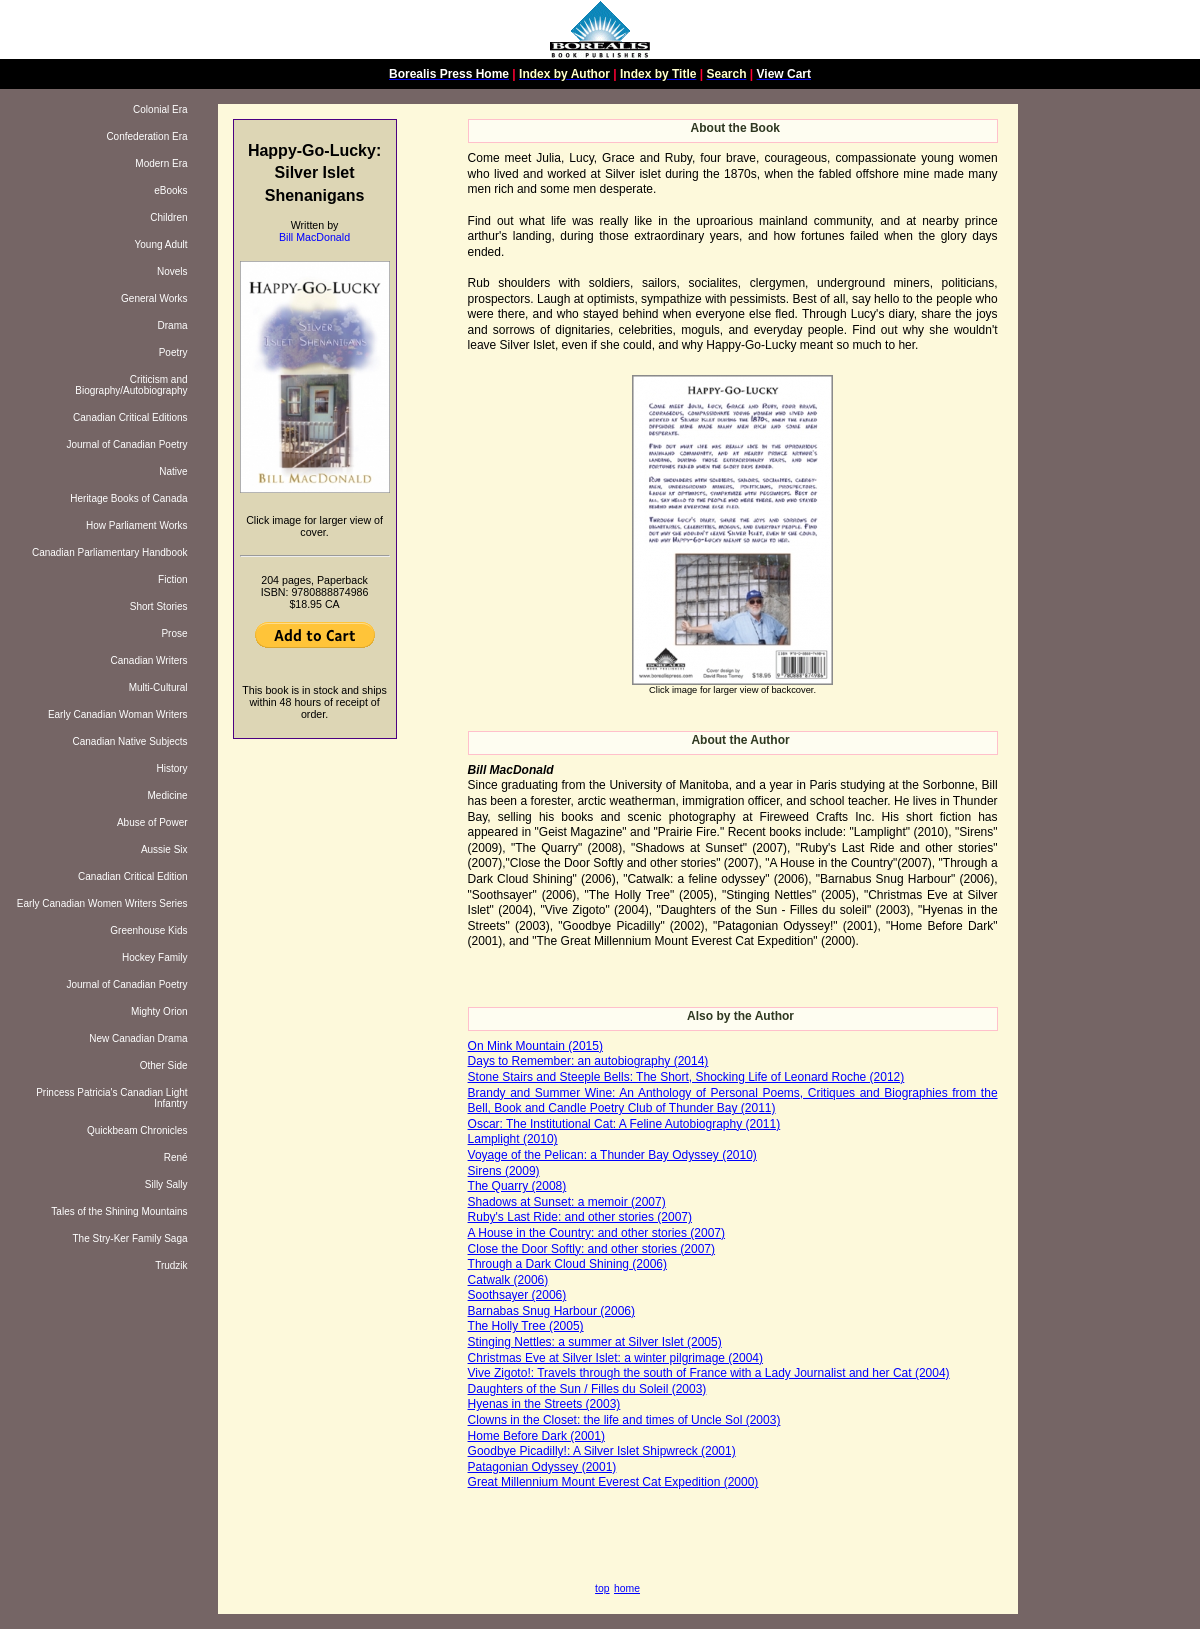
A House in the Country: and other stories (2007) (596, 1233)
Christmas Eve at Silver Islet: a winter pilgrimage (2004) (615, 1358)
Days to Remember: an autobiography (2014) (588, 1061)
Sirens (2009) (504, 1171)
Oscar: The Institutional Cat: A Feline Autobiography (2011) (624, 1124)
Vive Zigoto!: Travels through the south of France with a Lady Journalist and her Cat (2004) (709, 1373)
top (602, 1588)
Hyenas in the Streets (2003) (544, 1404)
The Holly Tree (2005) (526, 1326)
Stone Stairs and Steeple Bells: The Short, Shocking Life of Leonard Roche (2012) (686, 1077)
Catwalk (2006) (508, 1280)
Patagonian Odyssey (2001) (542, 1467)
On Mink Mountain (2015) (535, 1046)
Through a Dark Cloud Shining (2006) (567, 1264)
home (627, 1588)
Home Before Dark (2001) (536, 1436)
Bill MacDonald (314, 237)
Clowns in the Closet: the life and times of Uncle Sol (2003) (624, 1420)
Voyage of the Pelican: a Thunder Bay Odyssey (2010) (612, 1155)
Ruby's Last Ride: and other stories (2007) (580, 1217)
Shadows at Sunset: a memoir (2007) (567, 1202)
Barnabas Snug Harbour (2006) (551, 1311)
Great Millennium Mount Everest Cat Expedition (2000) (613, 1482)
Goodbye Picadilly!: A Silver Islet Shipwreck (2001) (602, 1451)
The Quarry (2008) (517, 1186)
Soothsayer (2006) (517, 1295)
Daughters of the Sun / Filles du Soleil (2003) (587, 1389)
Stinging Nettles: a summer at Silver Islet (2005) (595, 1342)
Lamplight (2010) (513, 1139)
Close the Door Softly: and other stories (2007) (591, 1249)
